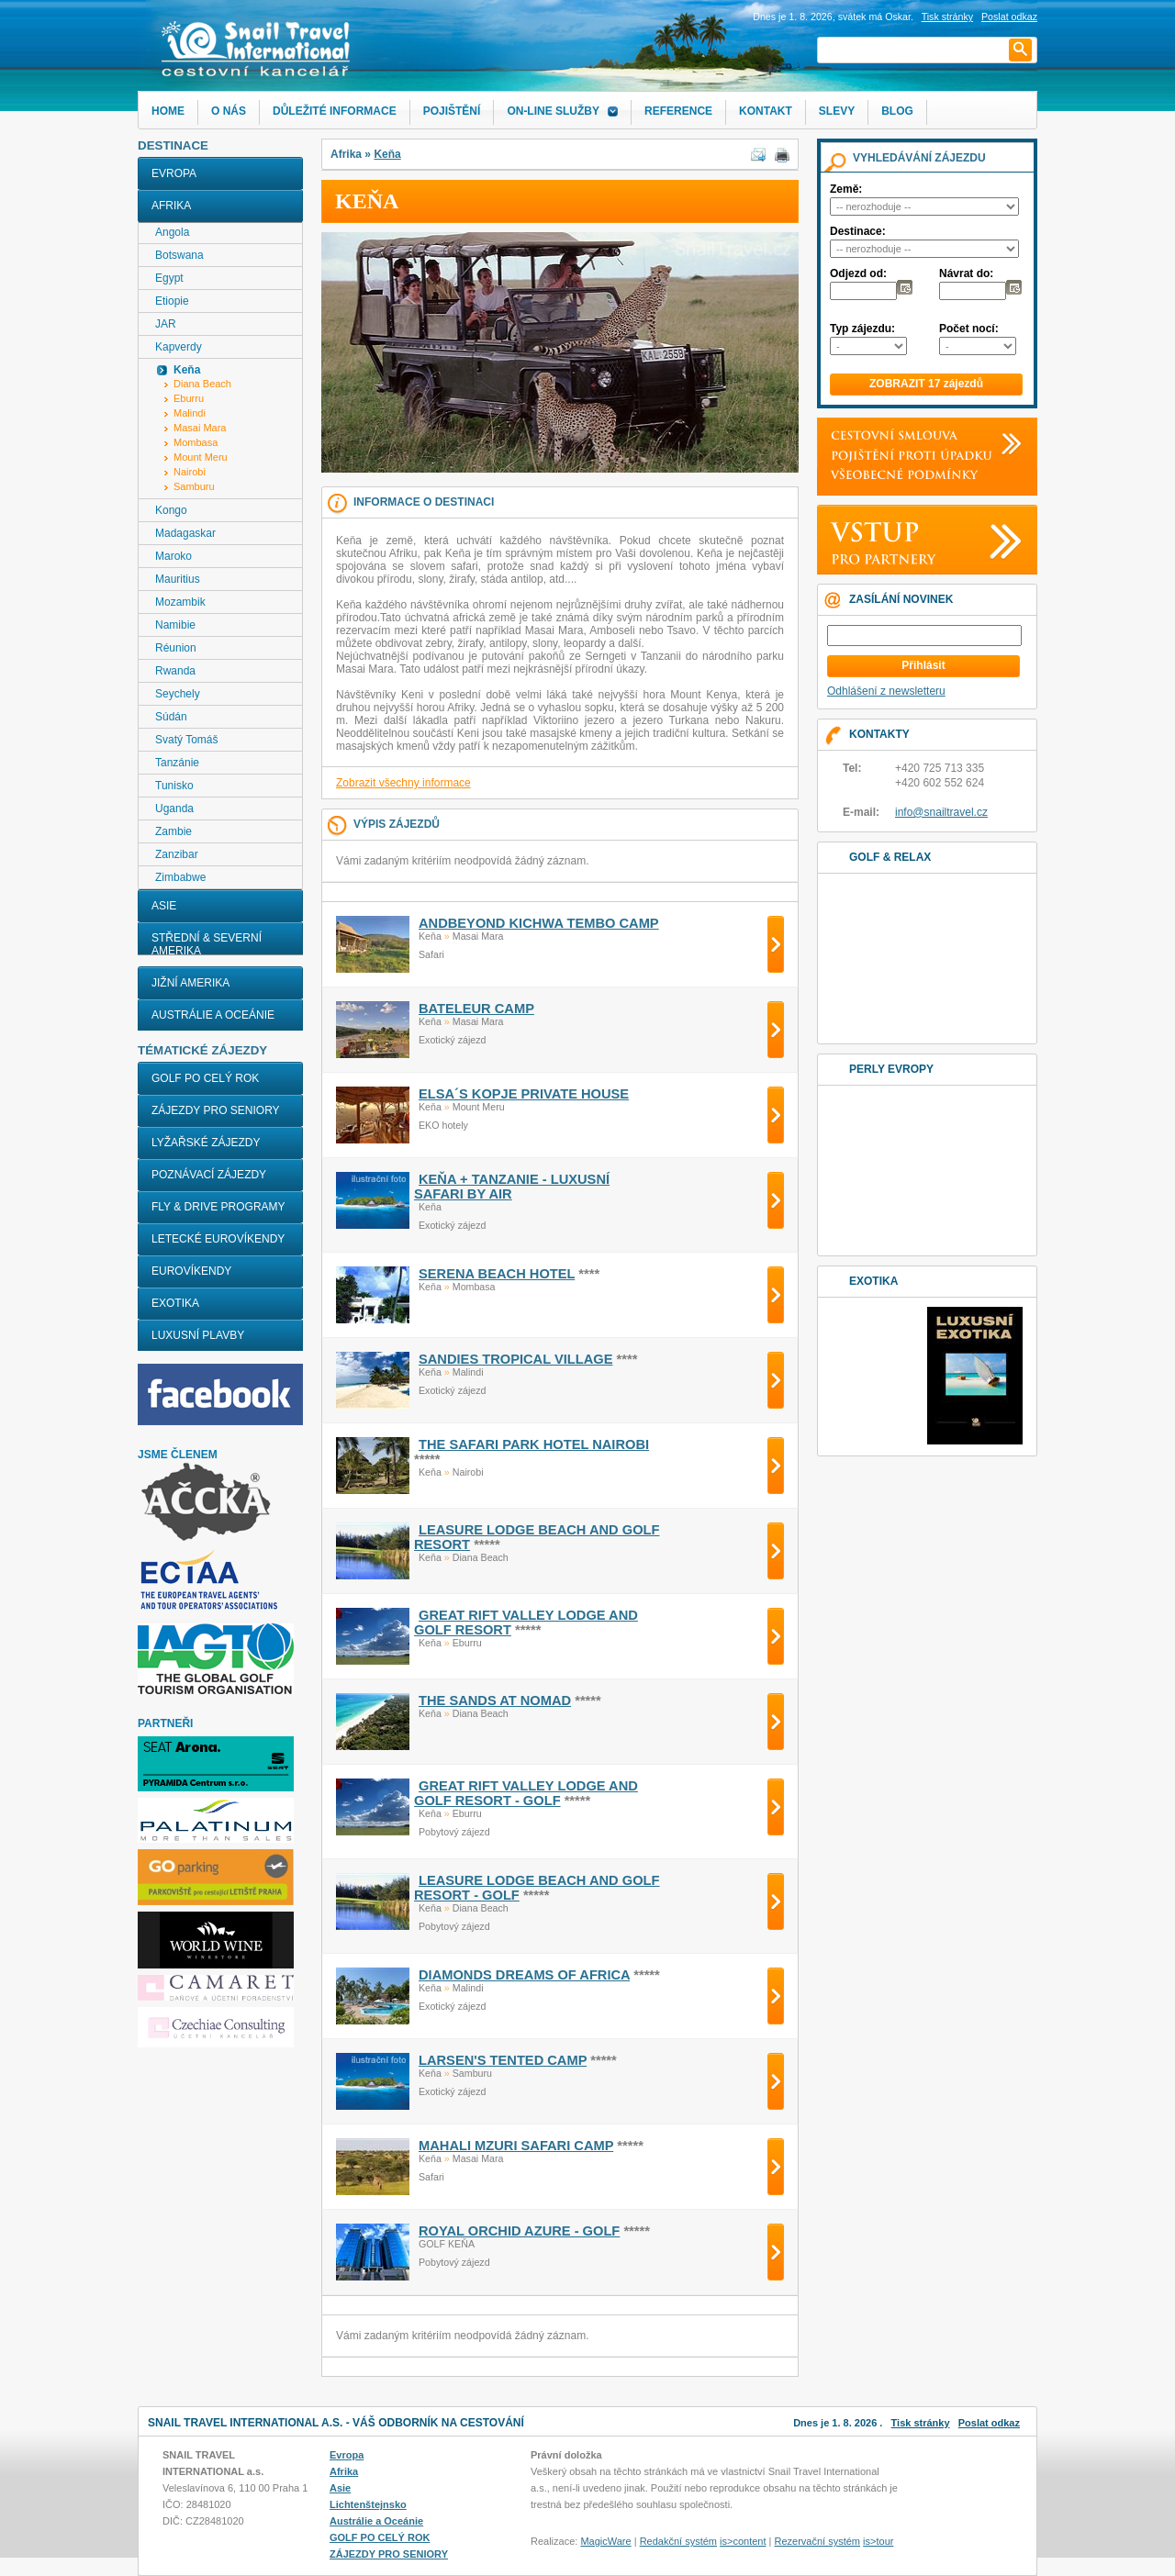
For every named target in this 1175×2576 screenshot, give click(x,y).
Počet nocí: (969, 328)
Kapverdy (178, 346)
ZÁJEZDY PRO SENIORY (215, 1110)
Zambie (173, 831)
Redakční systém (678, 2541)
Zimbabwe (180, 877)
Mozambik (180, 602)
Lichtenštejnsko (368, 2504)
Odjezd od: (858, 273)
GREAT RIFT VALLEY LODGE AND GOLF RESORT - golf (526, 1793)
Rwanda (175, 670)
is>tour (878, 2541)
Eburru (188, 398)
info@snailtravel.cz (941, 812)
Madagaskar (185, 533)
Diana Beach (202, 383)
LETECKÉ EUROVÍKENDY (218, 1238)
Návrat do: (966, 273)
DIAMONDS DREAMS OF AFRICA (524, 1975)
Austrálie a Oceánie (212, 1015)
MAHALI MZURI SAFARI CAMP (516, 2145)
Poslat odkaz (989, 2422)
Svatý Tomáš (186, 739)
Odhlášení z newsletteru (886, 691)
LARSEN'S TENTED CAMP (503, 2060)
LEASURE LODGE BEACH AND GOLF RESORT (536, 1537)
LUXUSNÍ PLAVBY (197, 1335)
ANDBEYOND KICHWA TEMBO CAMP (539, 923)
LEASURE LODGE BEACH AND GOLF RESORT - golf (536, 1887)
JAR (165, 324)
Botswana (179, 255)
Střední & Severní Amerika (206, 944)
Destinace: (858, 231)
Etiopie (172, 301)
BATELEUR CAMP (476, 1008)
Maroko (173, 556)
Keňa (387, 154)
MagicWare (605, 2541)
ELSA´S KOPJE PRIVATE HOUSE (524, 1094)
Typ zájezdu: (862, 328)
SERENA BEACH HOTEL (497, 1273)
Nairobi (189, 471)
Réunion (175, 647)
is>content (743, 2541)
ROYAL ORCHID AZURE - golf (519, 2231)
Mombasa (195, 442)
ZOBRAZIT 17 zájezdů (926, 383)
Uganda (174, 808)
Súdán (171, 716)
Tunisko (174, 785)
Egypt (169, 278)
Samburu (194, 486)
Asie (163, 905)
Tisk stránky (947, 16)
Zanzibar (176, 854)
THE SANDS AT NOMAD (495, 1700)
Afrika (171, 205)
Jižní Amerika (190, 982)
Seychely (177, 693)
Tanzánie (177, 762)
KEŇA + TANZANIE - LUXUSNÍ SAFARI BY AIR (512, 1186)
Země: (846, 189)
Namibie (175, 625)
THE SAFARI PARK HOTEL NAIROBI (534, 1444)
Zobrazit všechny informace (403, 782)
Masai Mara (199, 427)
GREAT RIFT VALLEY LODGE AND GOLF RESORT (526, 1622)
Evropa (173, 173)
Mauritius (177, 579)
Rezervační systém (818, 2541)
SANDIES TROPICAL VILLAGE (515, 1359)
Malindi (189, 412)
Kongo (171, 510)
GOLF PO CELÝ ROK (205, 1078)
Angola (172, 232)
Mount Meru (200, 457)
